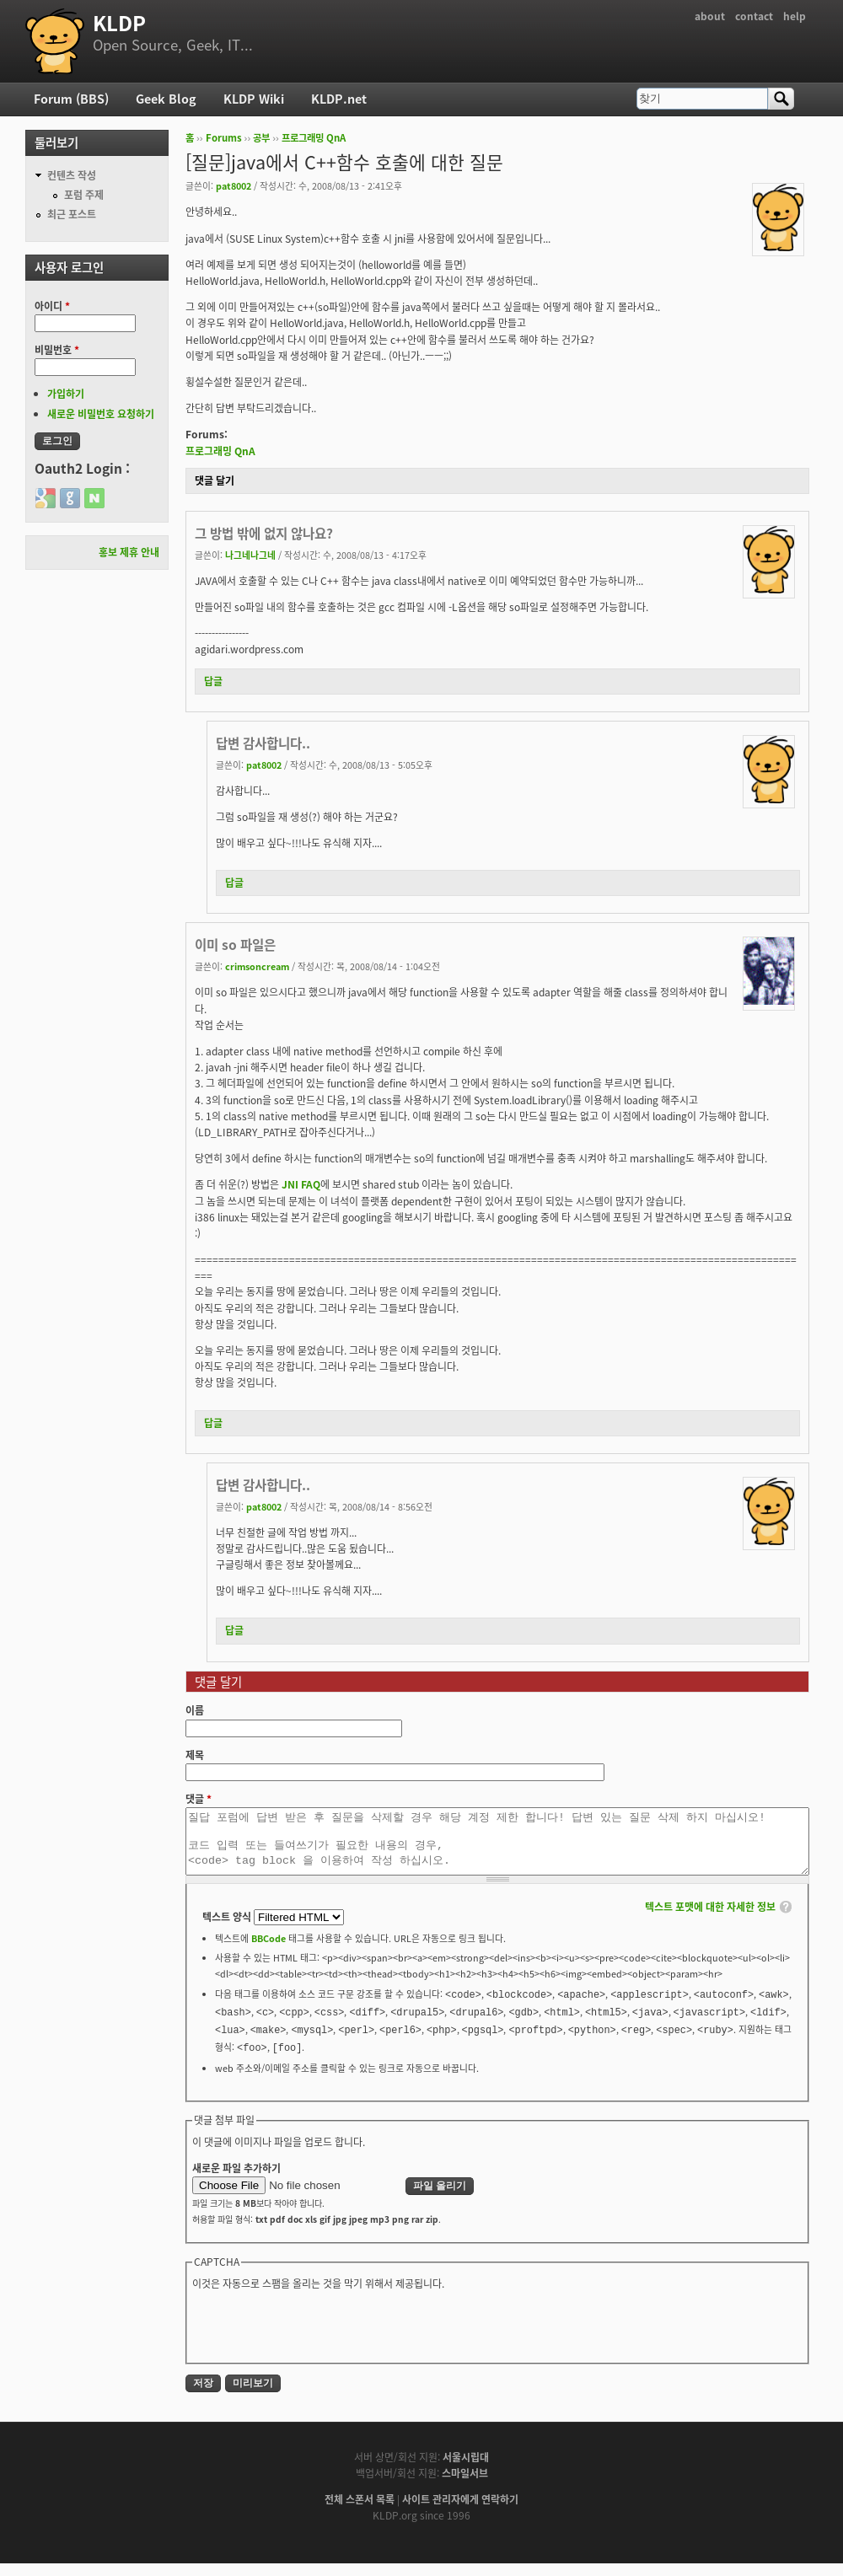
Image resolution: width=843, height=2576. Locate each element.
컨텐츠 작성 (71, 175)
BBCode (268, 1950)
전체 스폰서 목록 (360, 2512)
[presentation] (320, 2337)
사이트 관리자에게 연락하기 (460, 2512)
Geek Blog (166, 98)
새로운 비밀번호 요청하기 (100, 413)
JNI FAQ (301, 1184)
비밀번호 (57, 349)
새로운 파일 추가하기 (236, 2180)
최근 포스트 (71, 214)
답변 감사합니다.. (263, 743)
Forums (224, 138)
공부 (261, 138)
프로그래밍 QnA (314, 138)
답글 (213, 681)
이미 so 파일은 (235, 944)
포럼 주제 (84, 194)
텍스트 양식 (228, 1929)
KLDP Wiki (253, 98)
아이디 (52, 306)
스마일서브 (465, 2485)
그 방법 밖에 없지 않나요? (264, 533)
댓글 (198, 1798)
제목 (194, 1755)
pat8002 (233, 185)
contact (754, 16)
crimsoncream (257, 966)
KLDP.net (339, 98)
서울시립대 (466, 2469)
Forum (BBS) (71, 98)
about (710, 16)
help (794, 16)
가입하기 (65, 393)
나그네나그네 (250, 554)
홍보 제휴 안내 (129, 552)
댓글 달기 (214, 480)
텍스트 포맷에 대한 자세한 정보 (710, 1919)
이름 (194, 1710)
